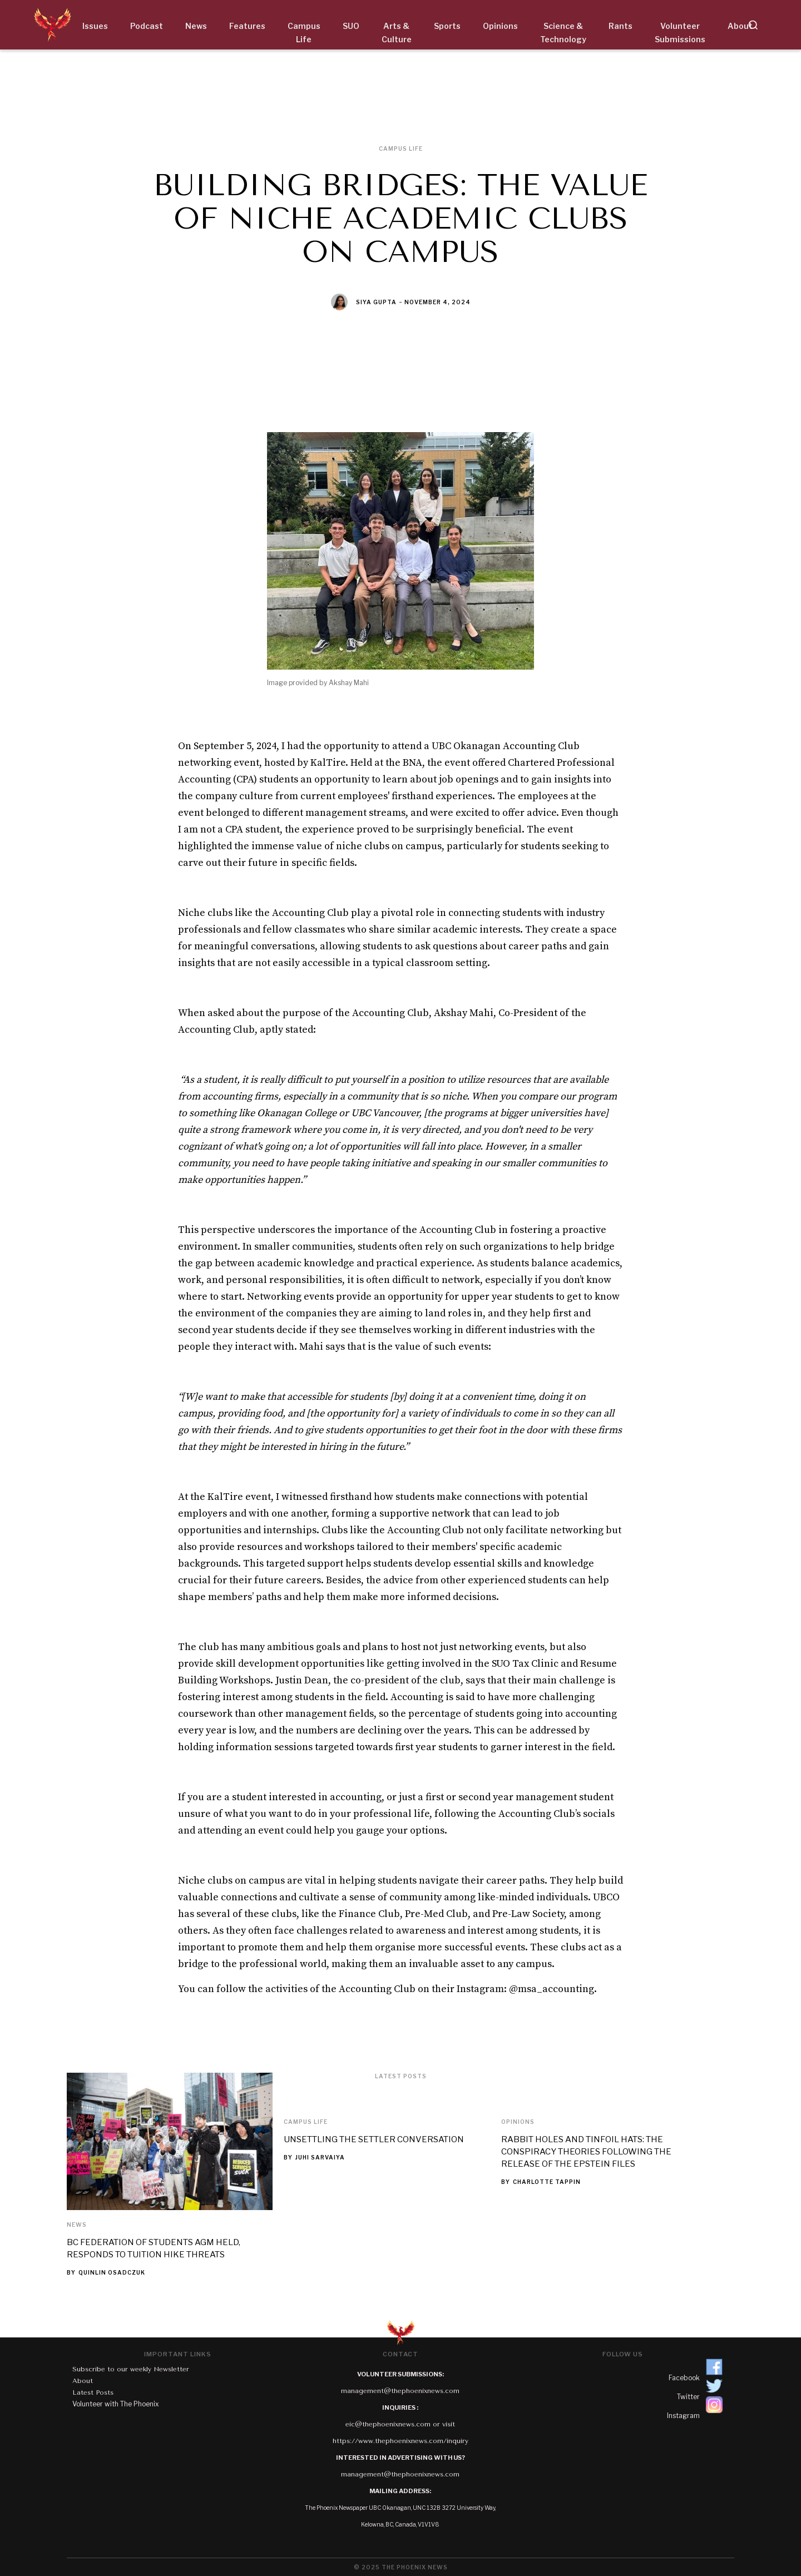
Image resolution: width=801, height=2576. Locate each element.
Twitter (688, 2396)
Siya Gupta (376, 302)
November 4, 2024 (437, 302)
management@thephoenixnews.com (400, 2391)
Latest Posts (92, 2392)
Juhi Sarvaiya (320, 2157)
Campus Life (306, 2121)
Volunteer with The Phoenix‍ (115, 2404)
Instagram (683, 2415)
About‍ (82, 2381)
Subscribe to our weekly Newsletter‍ (130, 2369)
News (77, 2224)
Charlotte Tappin (547, 2181)
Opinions (518, 2121)
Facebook (684, 2378)
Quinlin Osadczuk (111, 2272)
